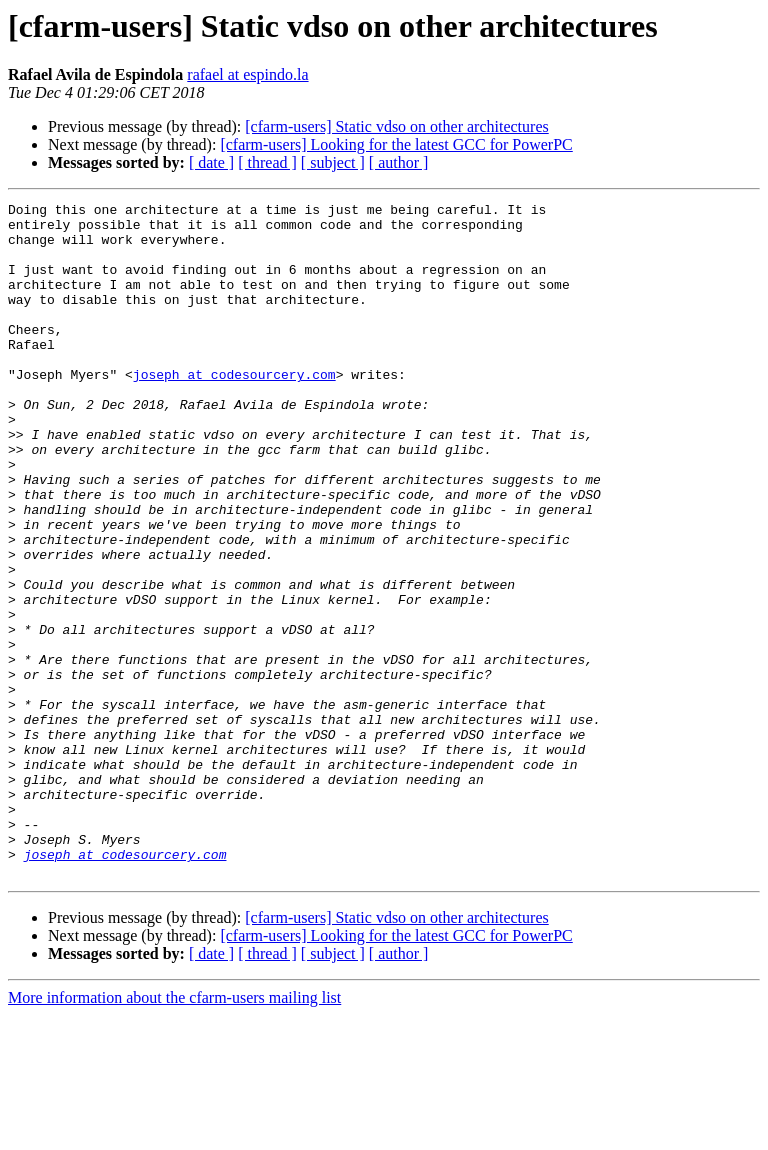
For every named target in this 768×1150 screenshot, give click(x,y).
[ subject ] (333, 162)
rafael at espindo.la (247, 74)
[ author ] (399, 162)
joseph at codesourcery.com (234, 410)
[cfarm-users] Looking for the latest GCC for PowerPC (396, 144)
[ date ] (211, 162)
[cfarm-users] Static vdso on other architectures (396, 126)
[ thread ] (267, 162)
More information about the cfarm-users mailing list (174, 1132)
